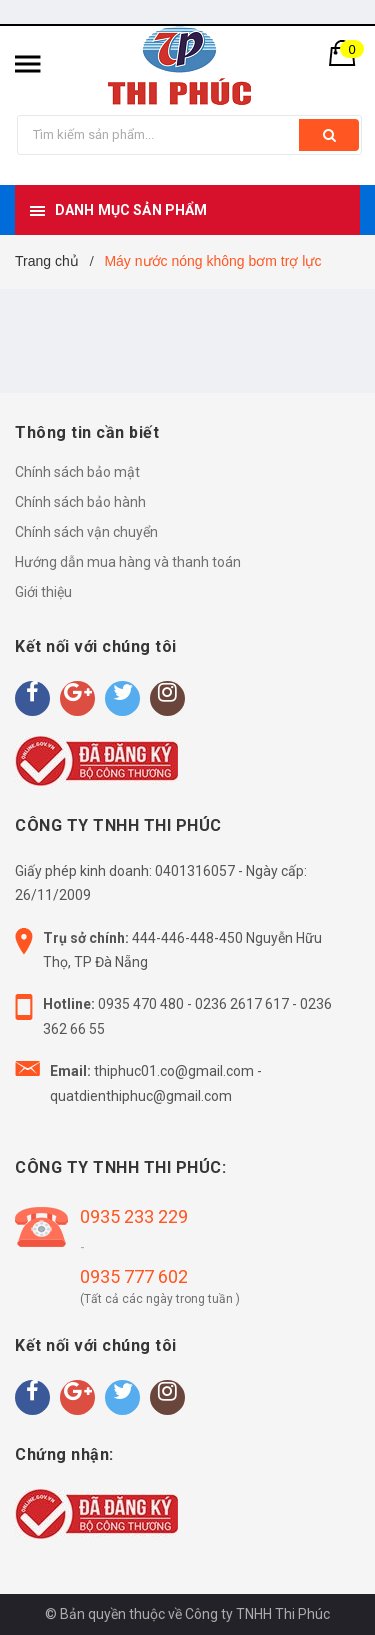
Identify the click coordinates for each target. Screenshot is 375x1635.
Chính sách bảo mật (77, 472)
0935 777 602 (134, 1276)
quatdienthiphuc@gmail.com (141, 1096)
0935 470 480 (141, 1004)
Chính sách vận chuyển (86, 532)
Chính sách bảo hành (80, 502)
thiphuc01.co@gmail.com (174, 1071)
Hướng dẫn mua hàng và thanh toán (128, 562)
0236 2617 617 (242, 1004)
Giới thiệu (43, 592)
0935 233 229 (134, 1216)
